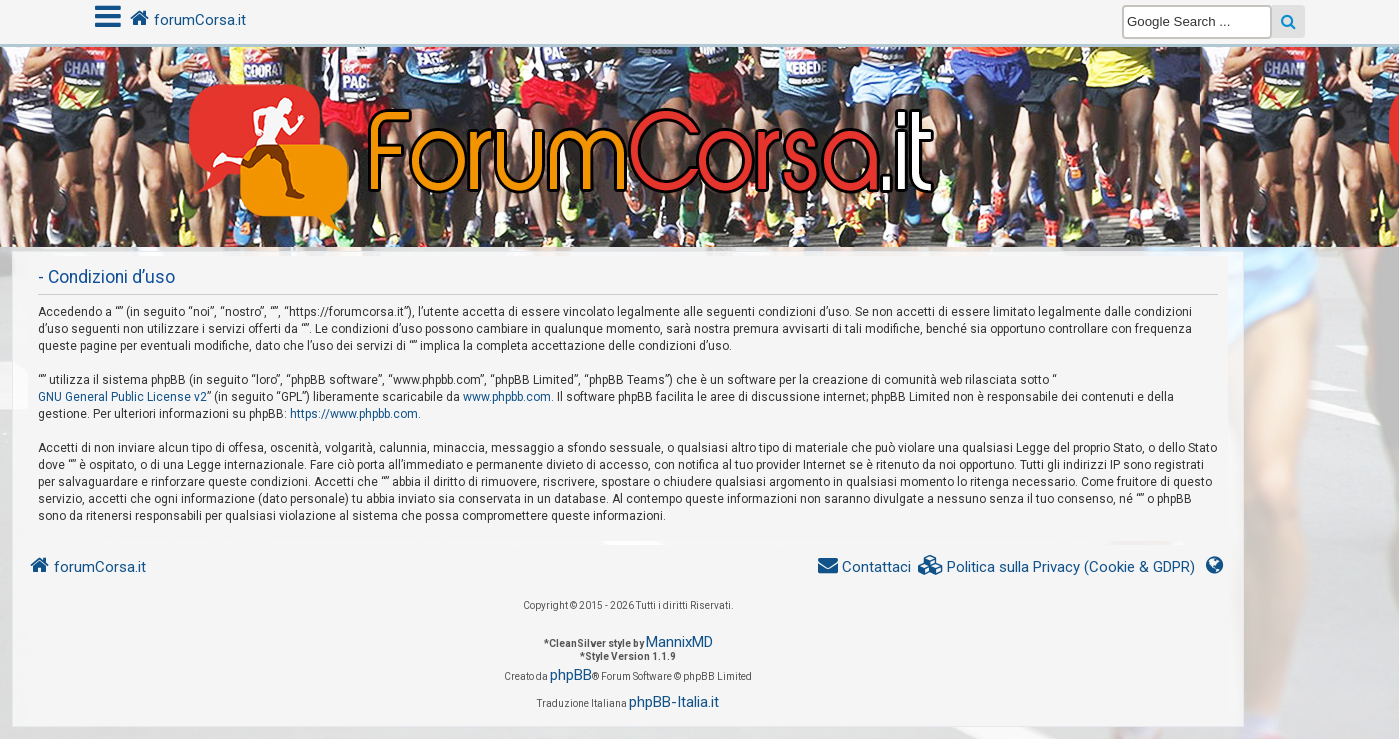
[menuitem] (1057, 567)
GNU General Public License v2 (122, 397)
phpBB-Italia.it (674, 702)
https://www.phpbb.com (354, 414)
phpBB (571, 675)
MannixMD (679, 642)
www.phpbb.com (507, 397)
